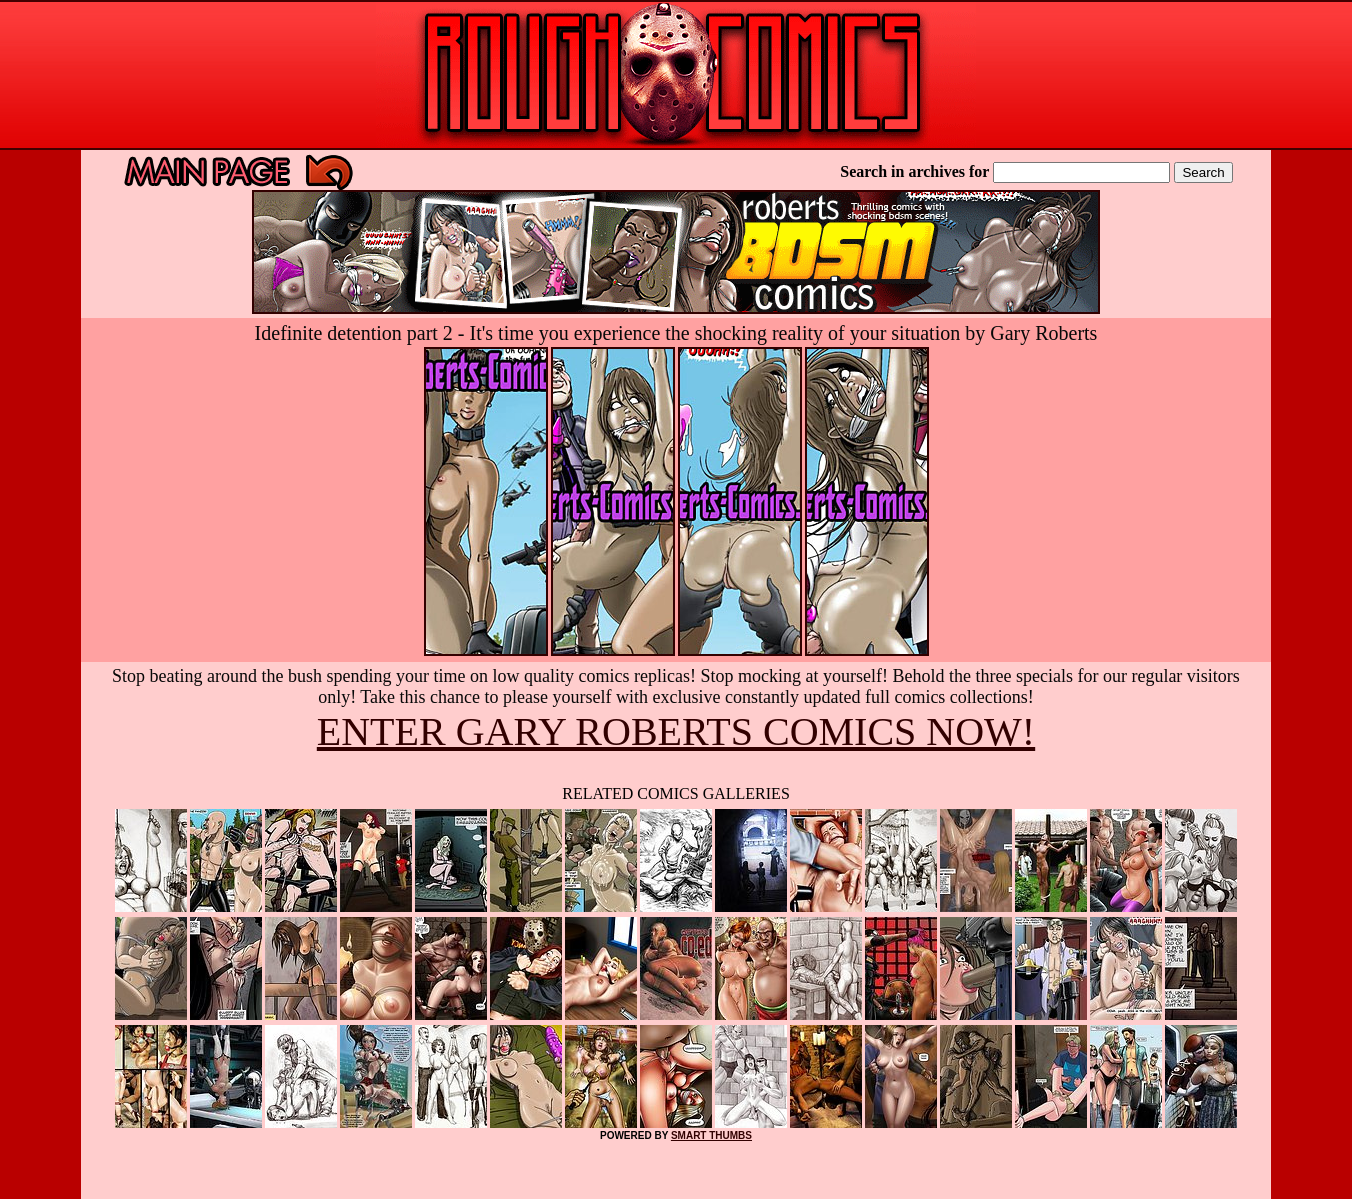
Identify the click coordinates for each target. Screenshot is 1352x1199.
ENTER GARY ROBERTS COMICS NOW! (676, 731)
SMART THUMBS (711, 1135)
